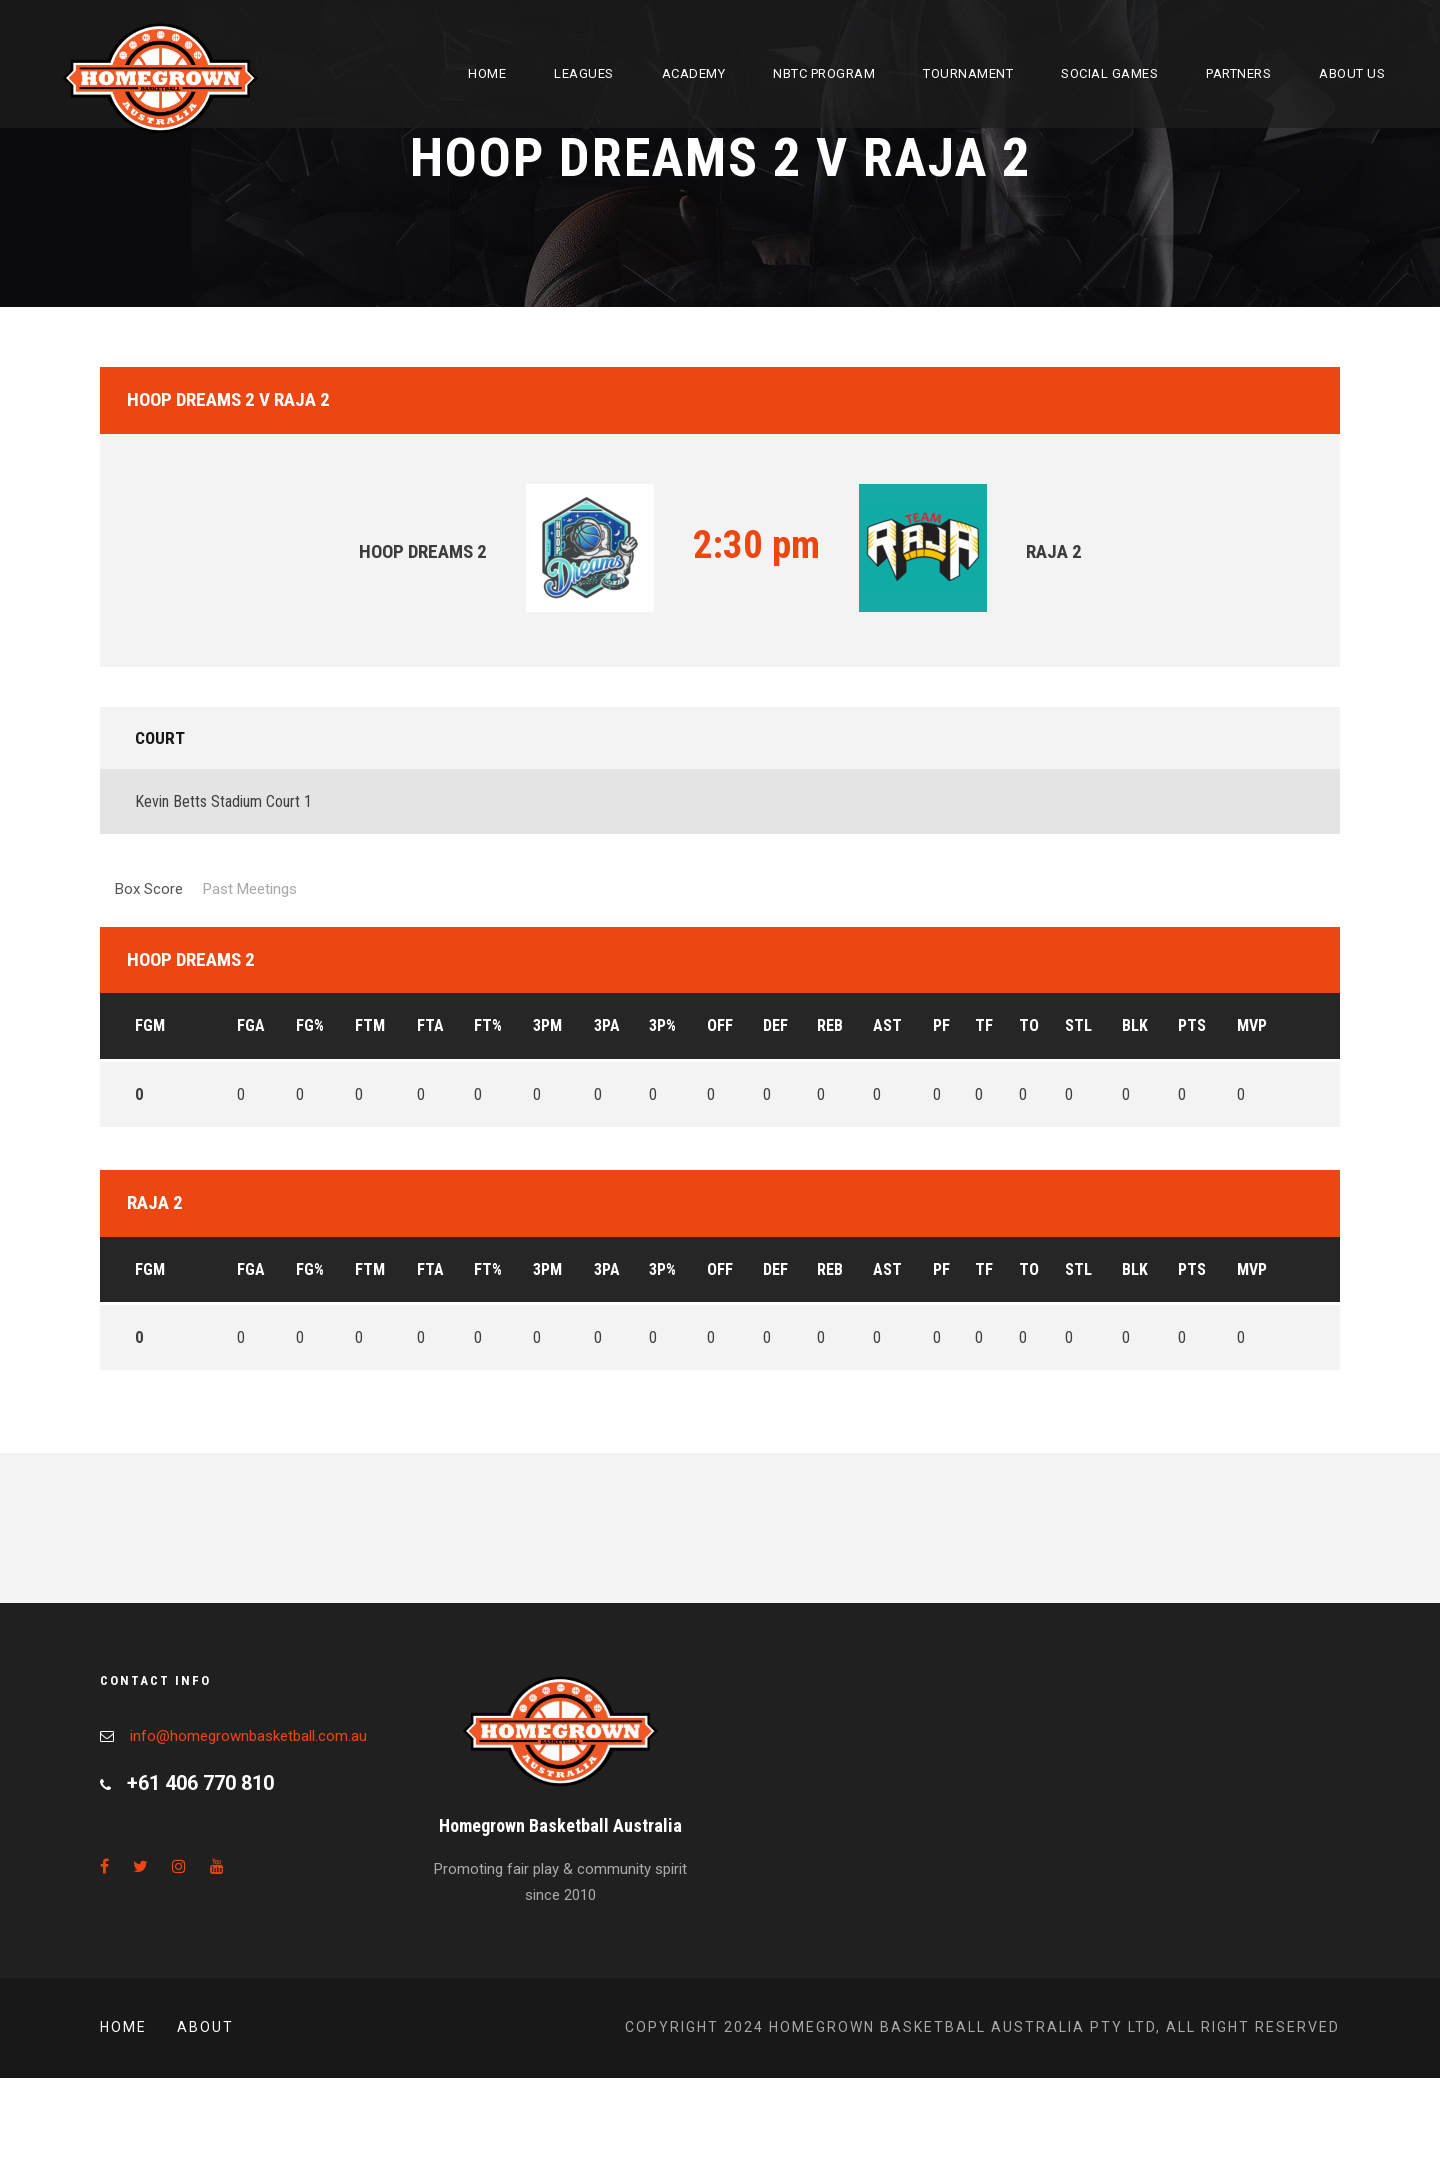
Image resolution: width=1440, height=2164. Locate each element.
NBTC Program (824, 73)
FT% (488, 1025)
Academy (694, 73)
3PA (607, 1025)
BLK (1135, 1025)
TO (1029, 1025)
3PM (547, 1025)
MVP (1252, 1025)
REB (830, 1025)
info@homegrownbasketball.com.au (248, 1736)
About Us (1352, 73)
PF (941, 1025)
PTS (1192, 1025)
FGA (251, 1025)
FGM (150, 1025)
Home (487, 73)
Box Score (149, 889)
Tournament (968, 73)
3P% (662, 1025)
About (205, 2027)
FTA (430, 1025)
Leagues (584, 73)
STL (1078, 1025)
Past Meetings (250, 889)
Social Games (1109, 73)
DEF (775, 1025)
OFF (720, 1025)
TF (984, 1025)
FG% (310, 1025)
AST (887, 1025)
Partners (1238, 73)
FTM (370, 1025)
